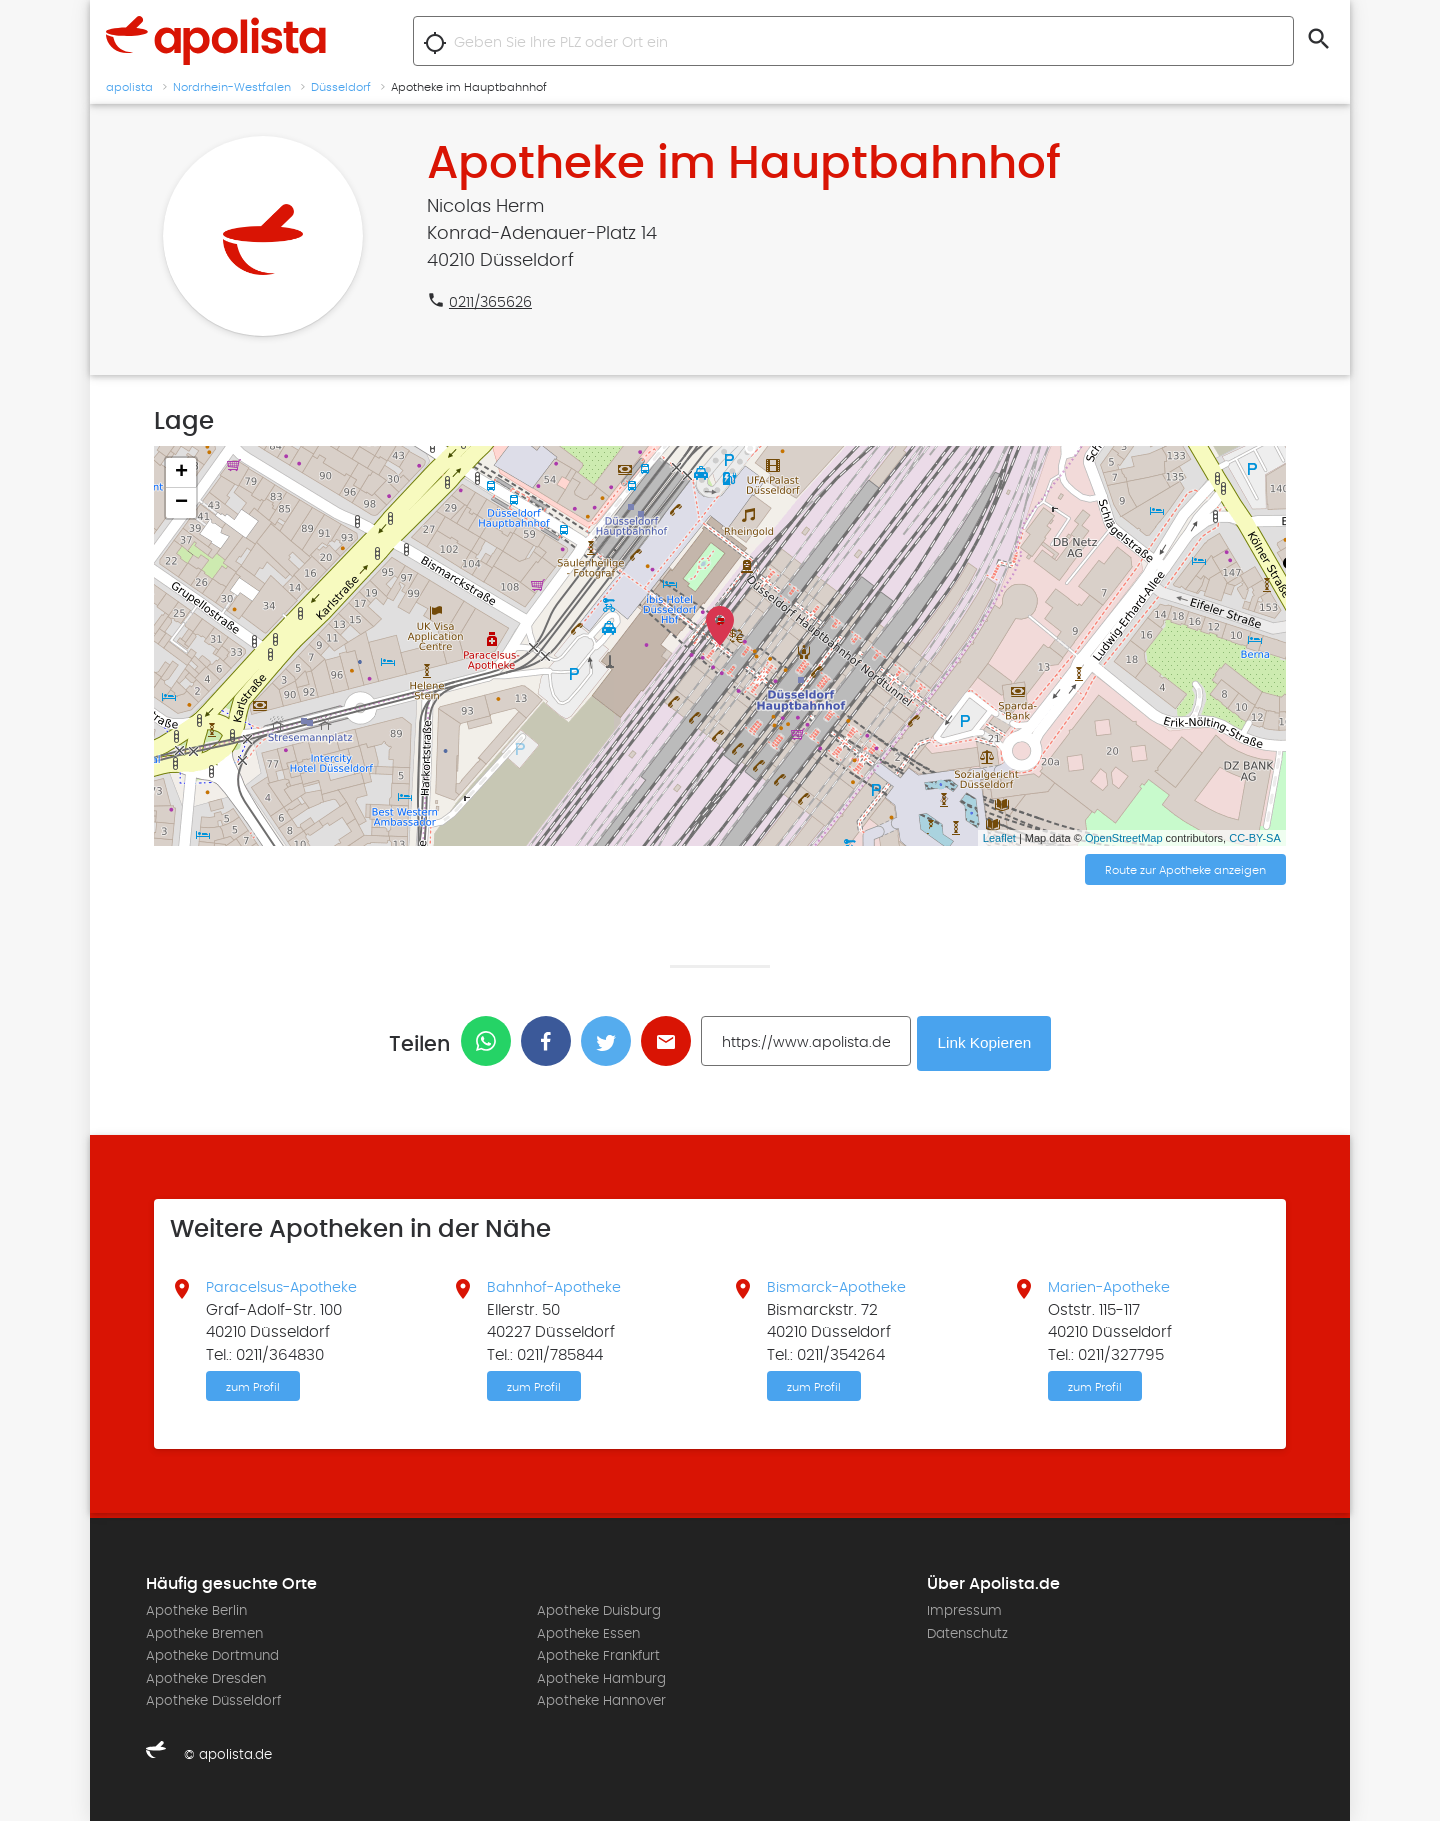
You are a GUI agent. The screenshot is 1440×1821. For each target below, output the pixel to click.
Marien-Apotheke (1112, 1285)
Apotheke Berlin (196, 1611)
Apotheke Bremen (204, 1633)
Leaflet (999, 838)
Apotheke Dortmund (212, 1655)
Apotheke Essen (588, 1633)
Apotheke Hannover (601, 1700)
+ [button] (181, 473)
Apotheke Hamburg (601, 1678)
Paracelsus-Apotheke (286, 1285)
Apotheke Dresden (206, 1678)
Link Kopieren (987, 1041)
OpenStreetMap (1124, 838)
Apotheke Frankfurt (598, 1655)
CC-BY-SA (1255, 838)
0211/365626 (494, 302)
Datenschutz (967, 1633)
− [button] (181, 503)
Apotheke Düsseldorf (213, 1700)
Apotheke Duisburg (599, 1611)
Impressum (964, 1611)
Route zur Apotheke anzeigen (1185, 871)
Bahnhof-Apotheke (558, 1285)
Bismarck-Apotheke (840, 1285)
